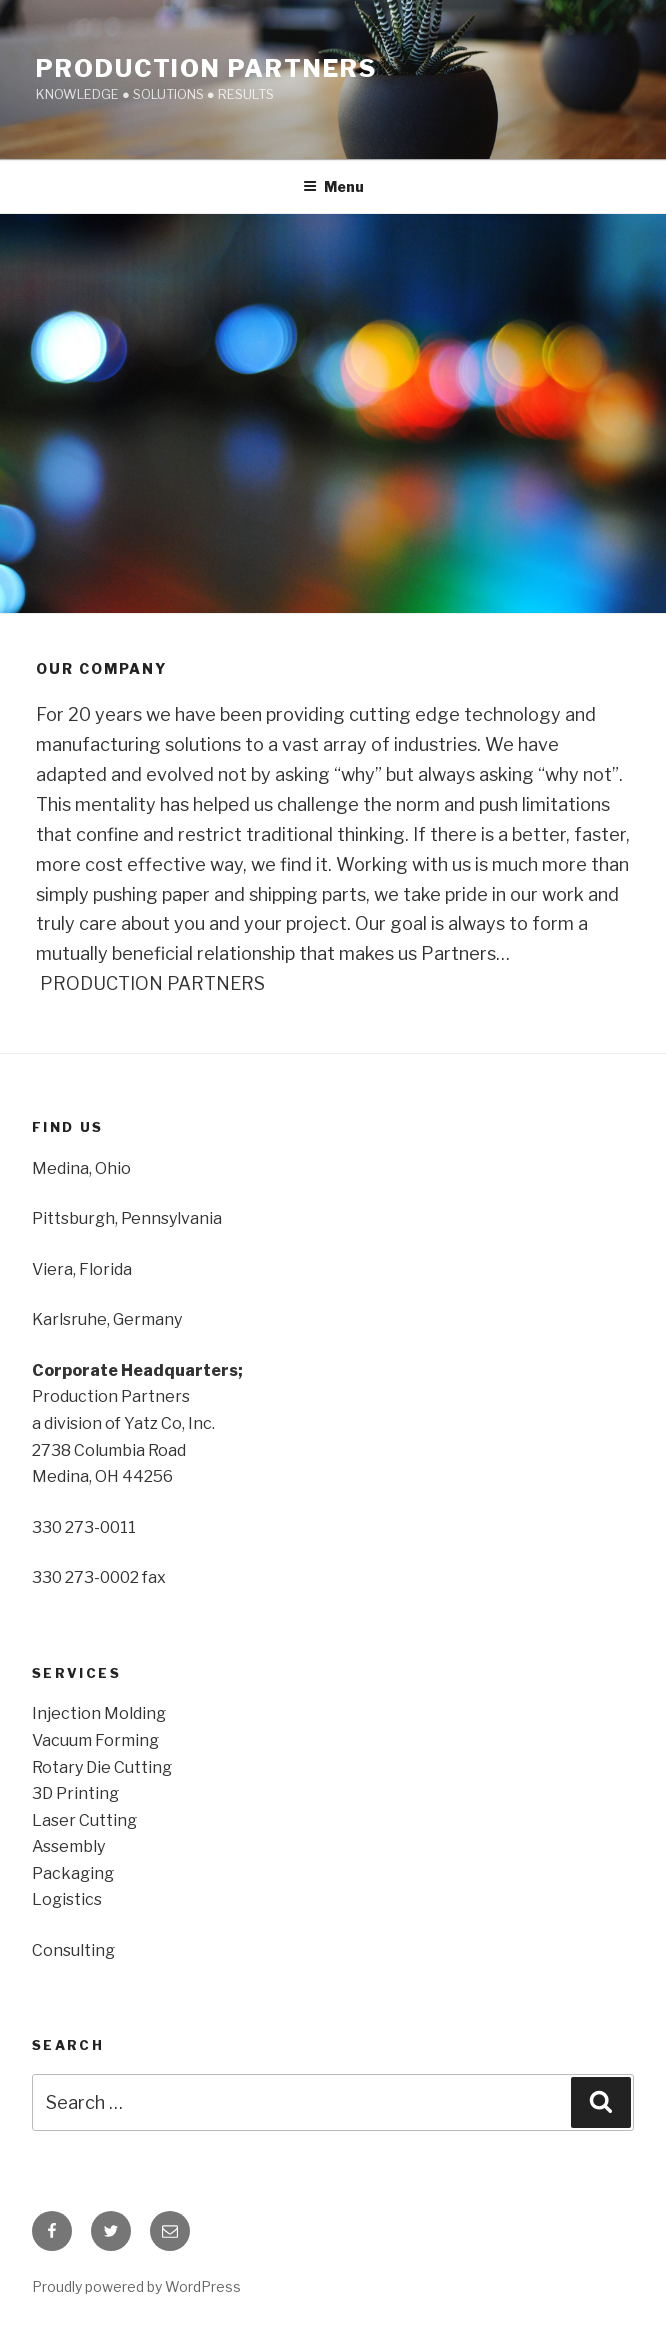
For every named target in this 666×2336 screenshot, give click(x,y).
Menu (333, 186)
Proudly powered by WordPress (136, 2286)
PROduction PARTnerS (206, 68)
